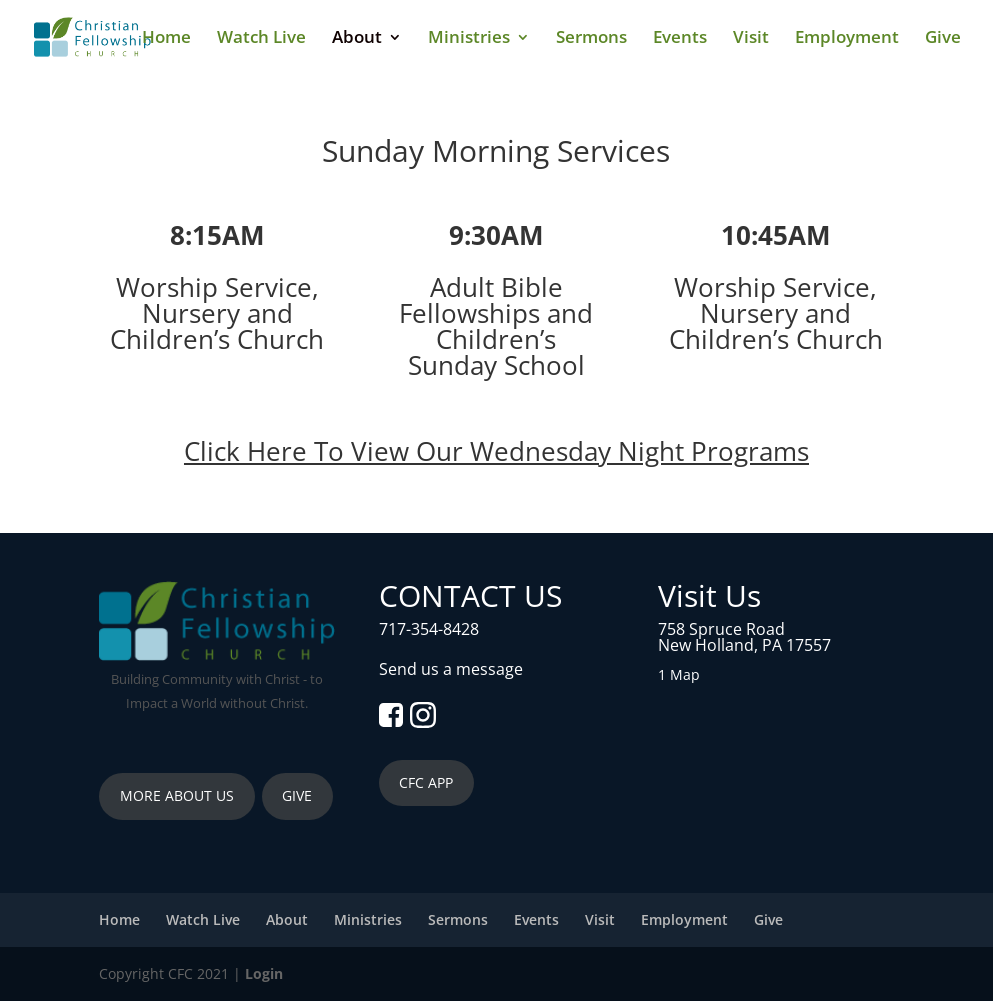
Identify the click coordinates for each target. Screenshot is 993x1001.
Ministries (469, 39)
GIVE (297, 795)
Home (166, 39)
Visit (751, 39)
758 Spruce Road (721, 629)
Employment (847, 39)
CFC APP (426, 782)
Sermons (591, 39)
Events (680, 39)
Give (943, 39)
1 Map (679, 674)
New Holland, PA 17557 (744, 645)
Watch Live (261, 39)
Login (264, 973)
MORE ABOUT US (177, 795)
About (357, 39)
